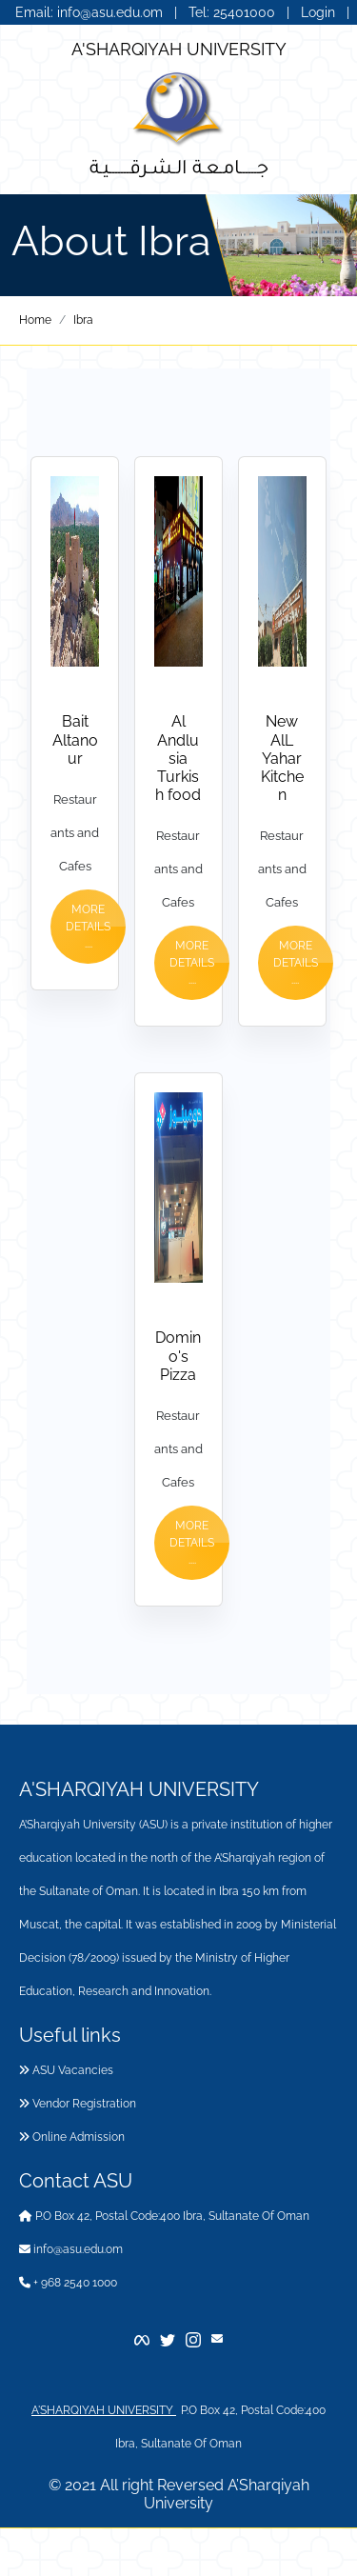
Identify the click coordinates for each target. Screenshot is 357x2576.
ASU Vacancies (66, 2070)
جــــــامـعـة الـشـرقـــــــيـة (178, 165)
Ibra (83, 320)
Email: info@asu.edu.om (89, 12)
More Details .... (88, 926)
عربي (178, 31)
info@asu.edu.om (71, 2249)
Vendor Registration (77, 2103)
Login (318, 12)
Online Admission (72, 2137)
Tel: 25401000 (233, 12)
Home (35, 320)
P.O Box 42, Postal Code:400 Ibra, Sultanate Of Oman (164, 2216)
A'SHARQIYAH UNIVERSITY (179, 49)
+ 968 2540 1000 (68, 2282)
